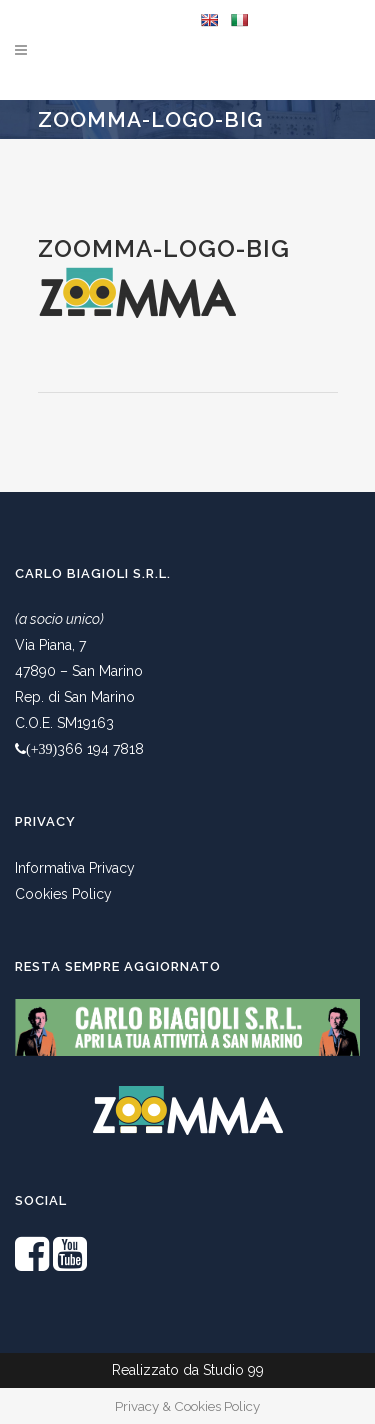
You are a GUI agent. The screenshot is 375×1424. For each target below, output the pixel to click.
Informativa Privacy (75, 868)
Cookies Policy (63, 894)
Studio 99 (233, 1370)
